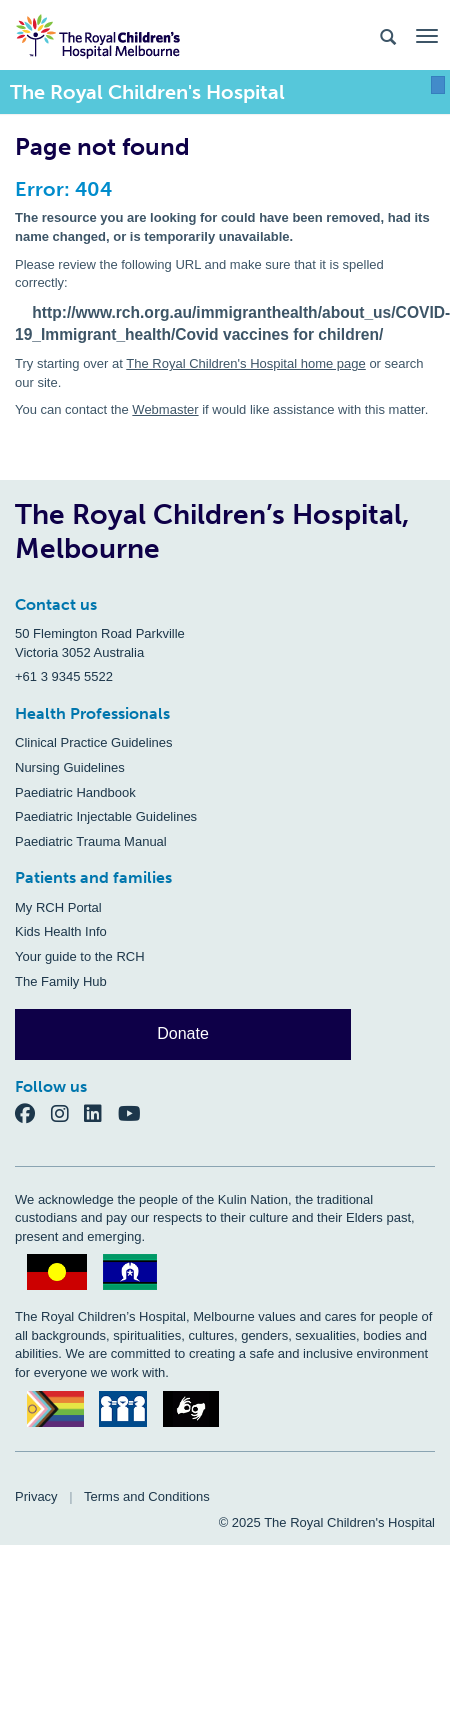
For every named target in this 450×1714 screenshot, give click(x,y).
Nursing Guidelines (70, 767)
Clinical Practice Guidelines (94, 742)
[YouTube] (135, 1112)
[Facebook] (33, 1112)
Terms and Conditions (147, 1496)
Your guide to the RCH (80, 956)
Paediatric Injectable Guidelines (106, 816)
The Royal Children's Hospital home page (246, 363)
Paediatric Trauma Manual (91, 841)
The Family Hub (61, 981)
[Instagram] (68, 1112)
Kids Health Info (61, 931)
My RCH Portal (58, 907)
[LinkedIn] (101, 1112)
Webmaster (165, 409)
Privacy (36, 1496)
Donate (183, 1033)
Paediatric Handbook (75, 792)
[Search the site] (388, 35)
